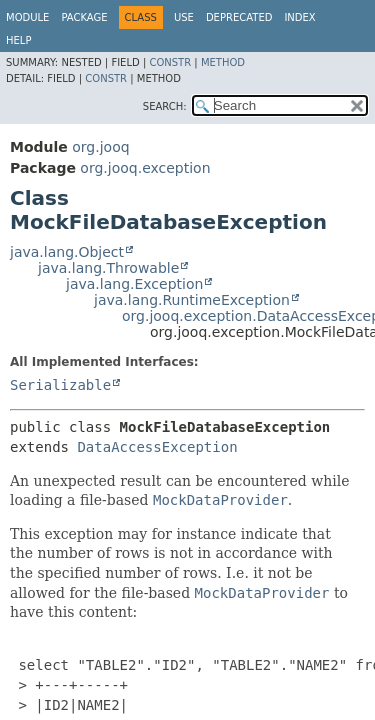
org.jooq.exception (145, 168)
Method (223, 62)
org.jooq (100, 147)
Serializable (60, 385)
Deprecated (239, 17)
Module (27, 17)
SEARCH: (165, 106)
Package (84, 17)
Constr (170, 62)
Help (18, 40)
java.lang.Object (67, 252)
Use (184, 17)
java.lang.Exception (134, 284)
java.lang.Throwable (108, 268)
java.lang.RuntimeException (192, 300)
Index (299, 17)
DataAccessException (157, 447)
